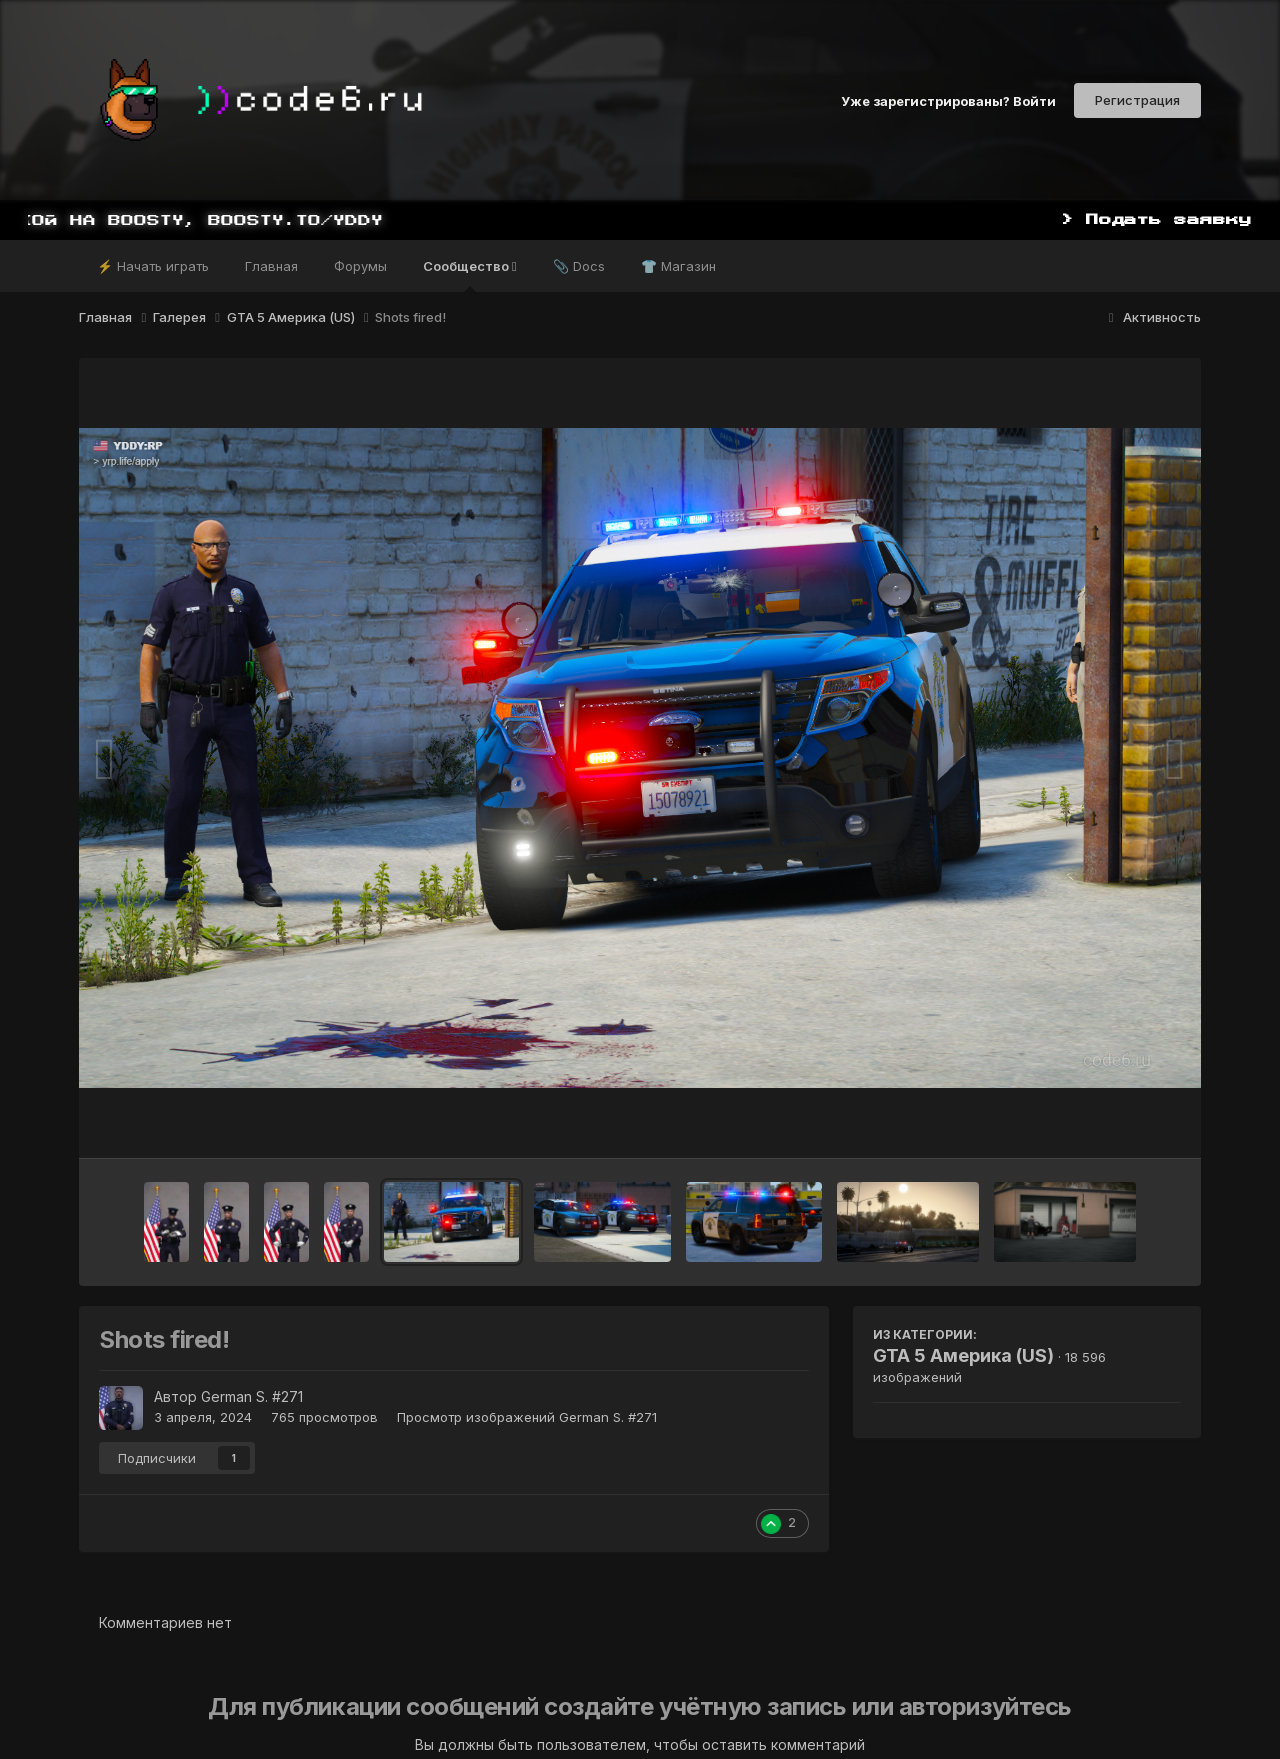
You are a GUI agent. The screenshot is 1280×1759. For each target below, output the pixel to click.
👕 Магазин (678, 266)
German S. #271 (252, 1396)
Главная (271, 266)
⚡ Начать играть (153, 266)
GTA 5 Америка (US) (963, 1355)
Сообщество (470, 275)
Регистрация (1137, 100)
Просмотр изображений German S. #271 (527, 1417)
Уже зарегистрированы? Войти (948, 100)
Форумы (360, 266)
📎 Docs (579, 266)
